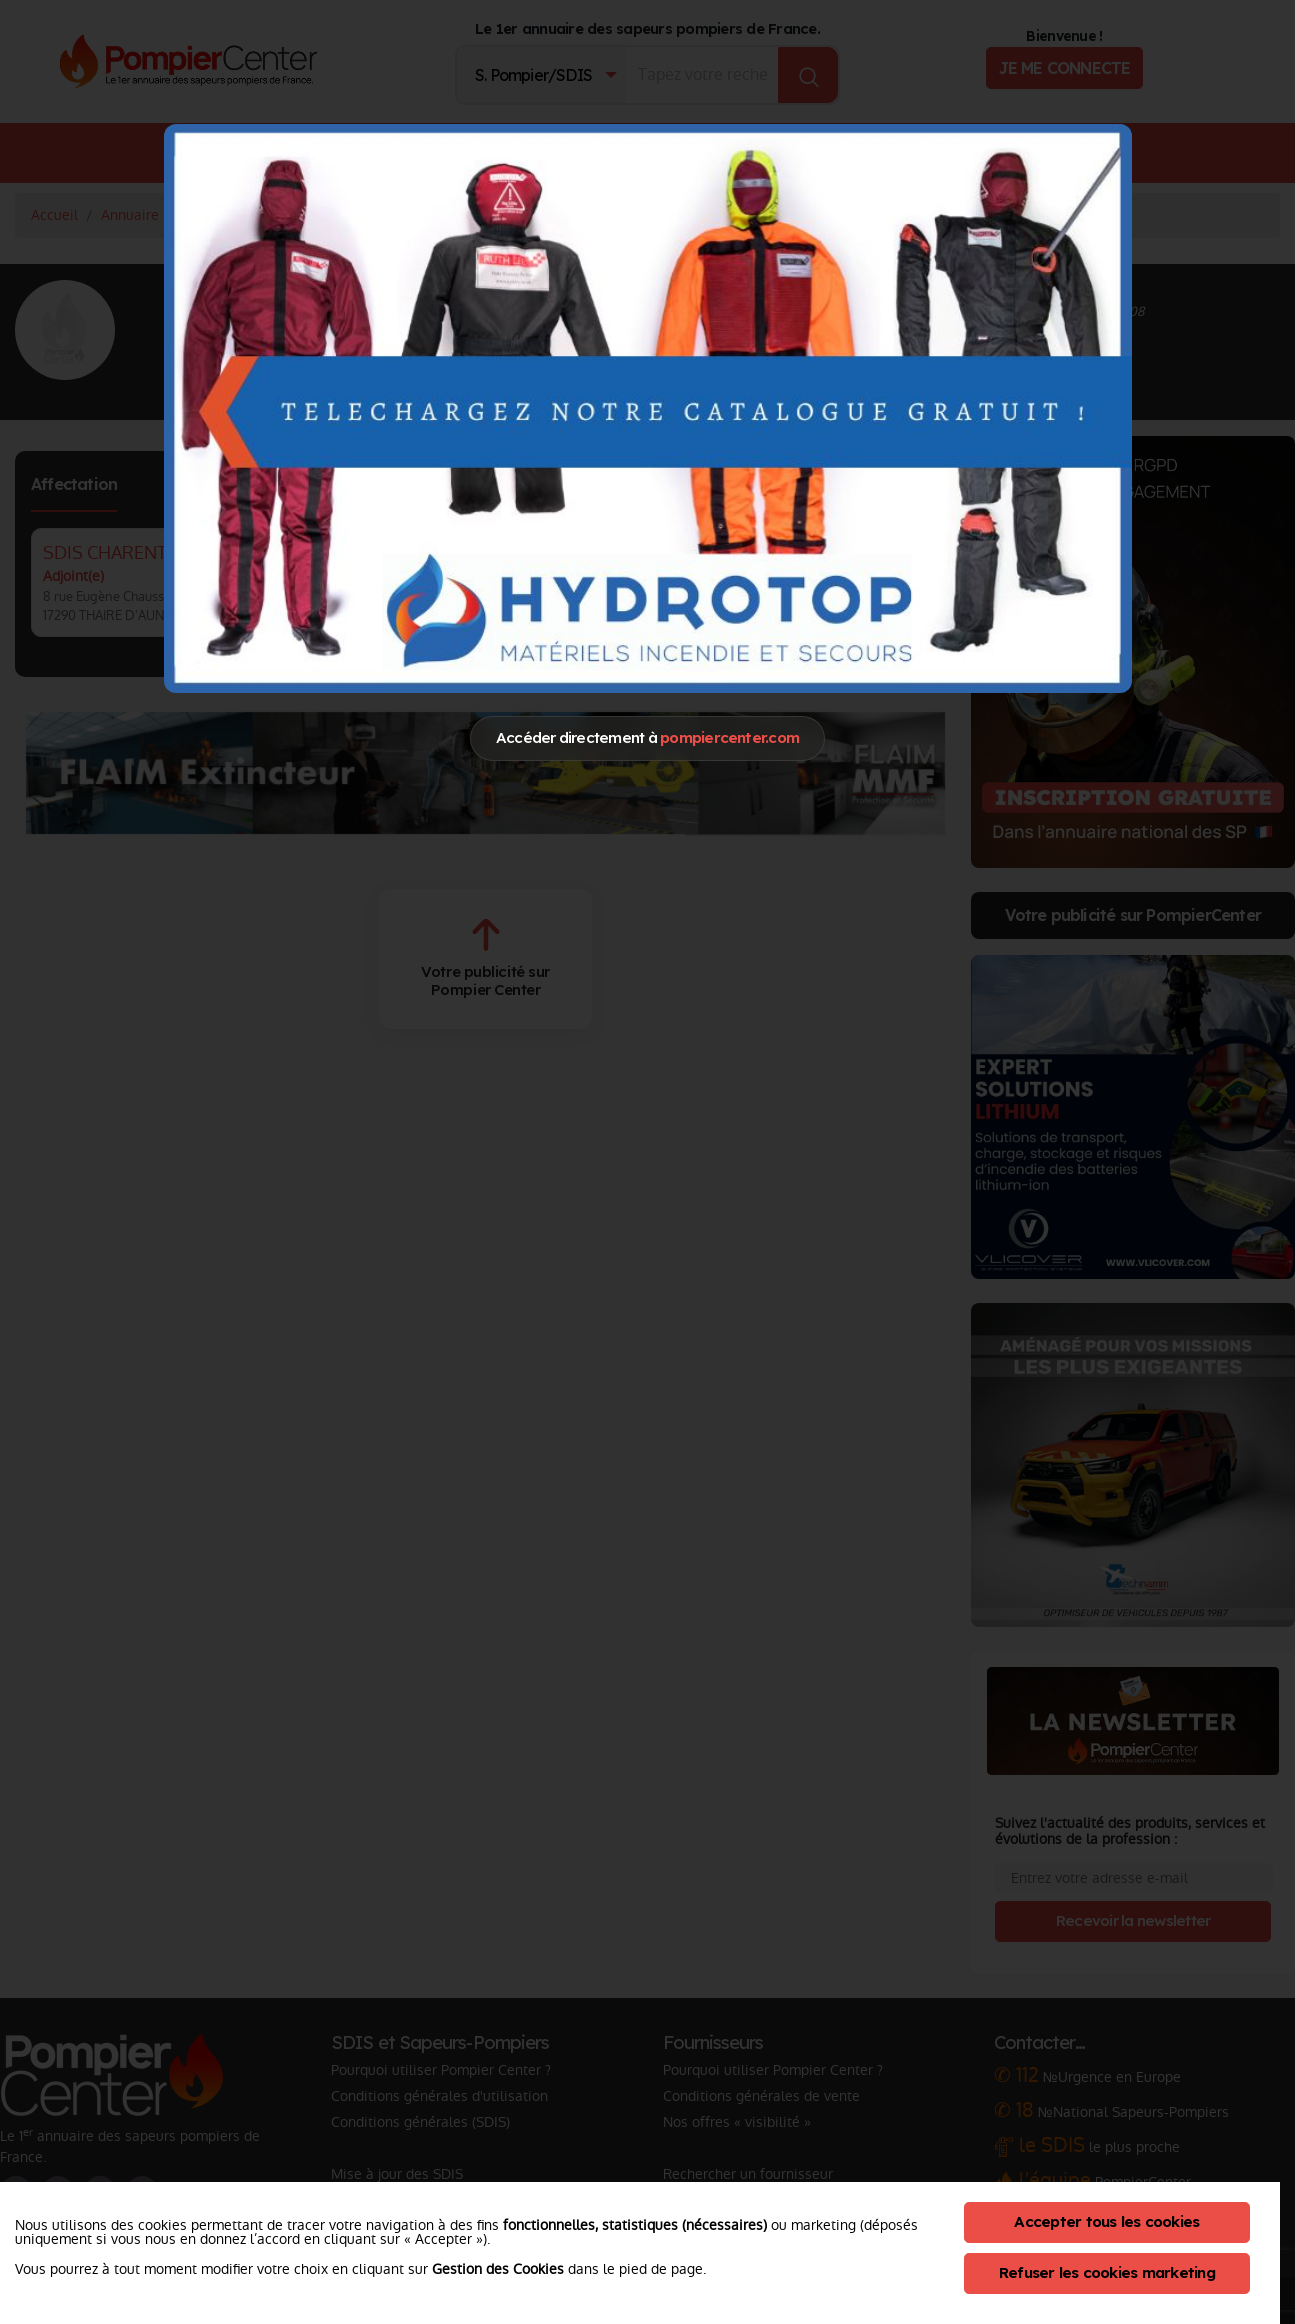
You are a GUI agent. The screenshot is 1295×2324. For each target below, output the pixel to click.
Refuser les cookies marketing (1107, 2272)
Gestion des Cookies (498, 2269)
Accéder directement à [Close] (647, 737)
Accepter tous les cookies (1106, 2221)
